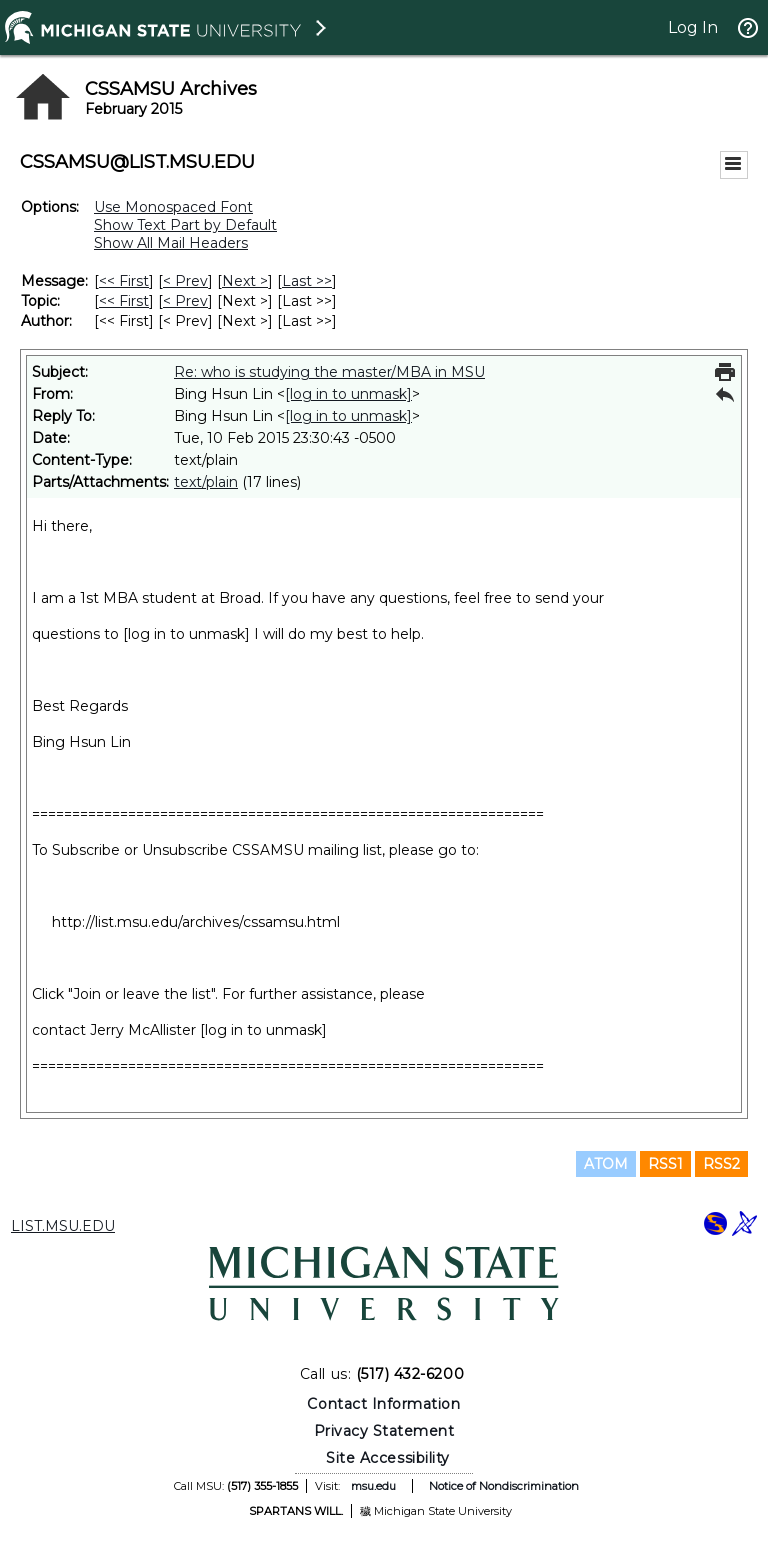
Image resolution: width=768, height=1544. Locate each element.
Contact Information (383, 1404)
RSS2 (721, 1164)
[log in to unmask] (348, 394)
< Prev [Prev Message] (185, 281)
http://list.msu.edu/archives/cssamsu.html (196, 922)
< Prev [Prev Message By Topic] (185, 301)
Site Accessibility (388, 1458)
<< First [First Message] (124, 281)
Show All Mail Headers (171, 243)
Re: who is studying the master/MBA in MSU (329, 372)
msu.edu (373, 1486)
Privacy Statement (384, 1431)
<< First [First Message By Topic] (124, 301)
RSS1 (665, 1164)
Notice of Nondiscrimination (504, 1486)
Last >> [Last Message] (307, 281)
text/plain (206, 482)
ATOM (606, 1164)
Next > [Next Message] (245, 281)
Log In (693, 27)
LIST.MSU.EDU (63, 1226)
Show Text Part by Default (185, 225)
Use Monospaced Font (173, 207)
